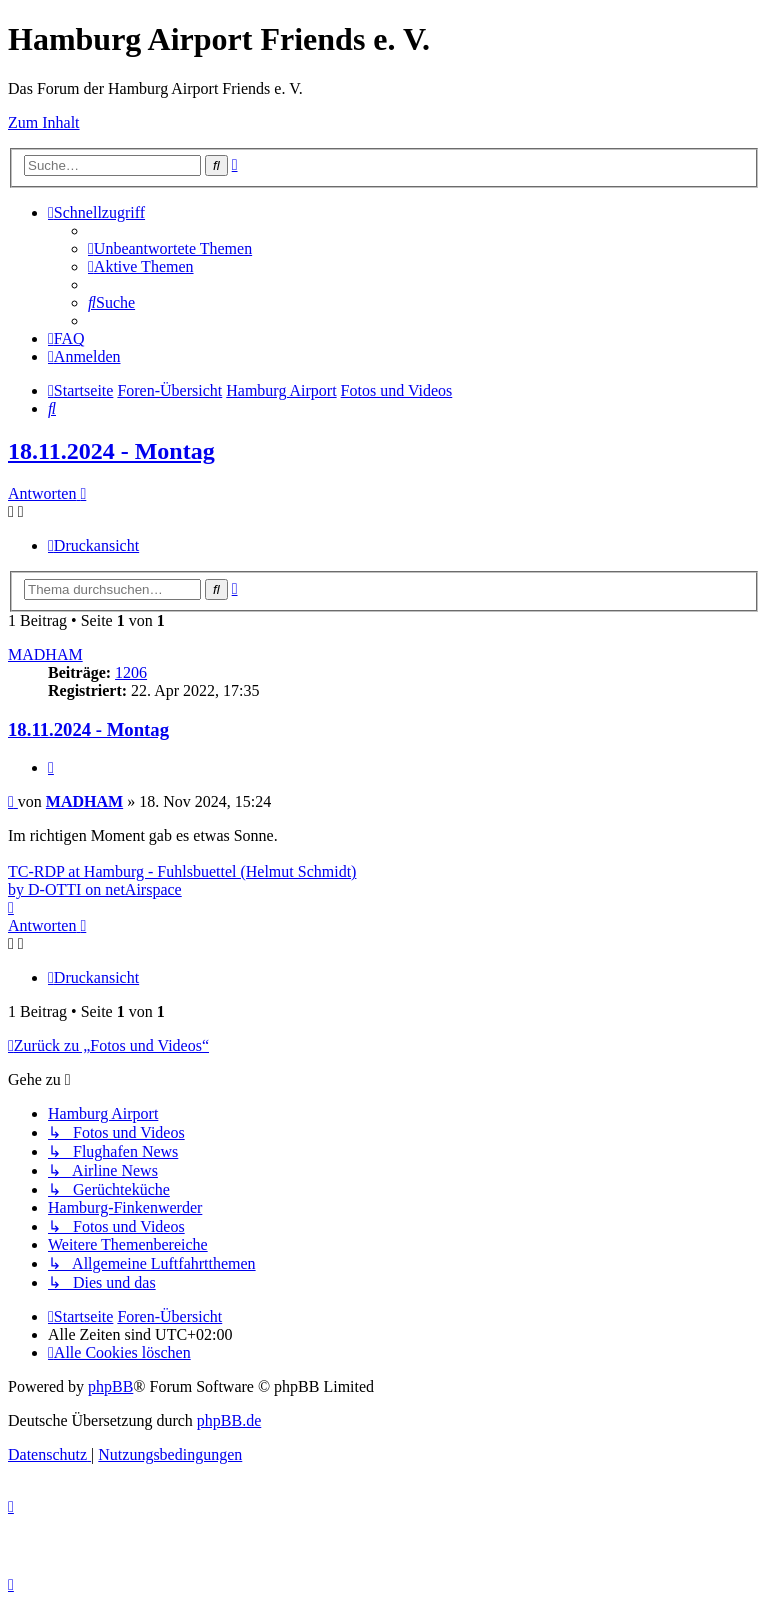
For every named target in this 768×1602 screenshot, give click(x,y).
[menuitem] (170, 248)
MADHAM (45, 654)
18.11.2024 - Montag (111, 451)
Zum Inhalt (44, 122)
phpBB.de (229, 1420)
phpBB (110, 1386)
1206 (131, 672)
